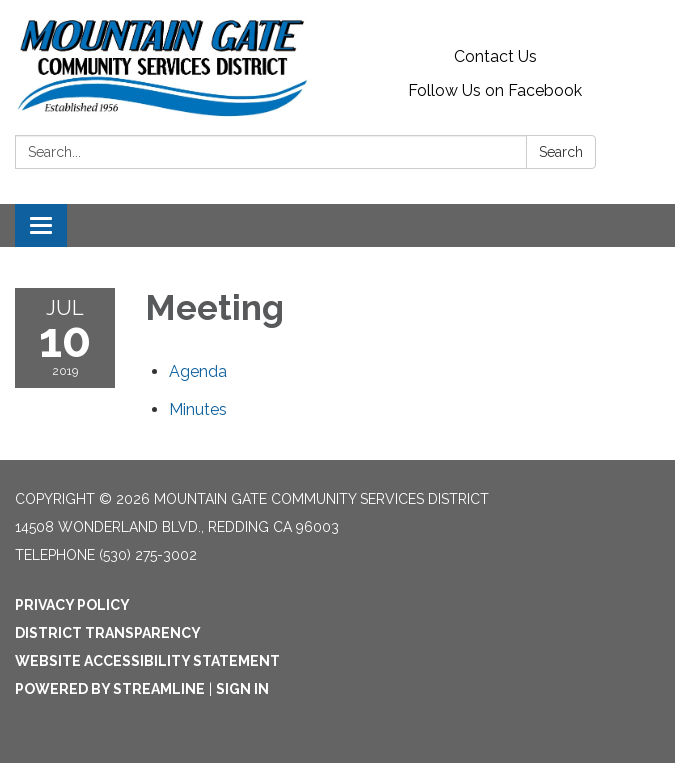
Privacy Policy (72, 605)
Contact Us (495, 56)
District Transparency (108, 633)
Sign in (242, 689)
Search (561, 152)
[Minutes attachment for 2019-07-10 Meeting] (198, 409)
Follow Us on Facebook (495, 90)
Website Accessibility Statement (147, 661)
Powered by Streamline (110, 689)
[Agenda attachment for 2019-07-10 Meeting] (198, 371)
